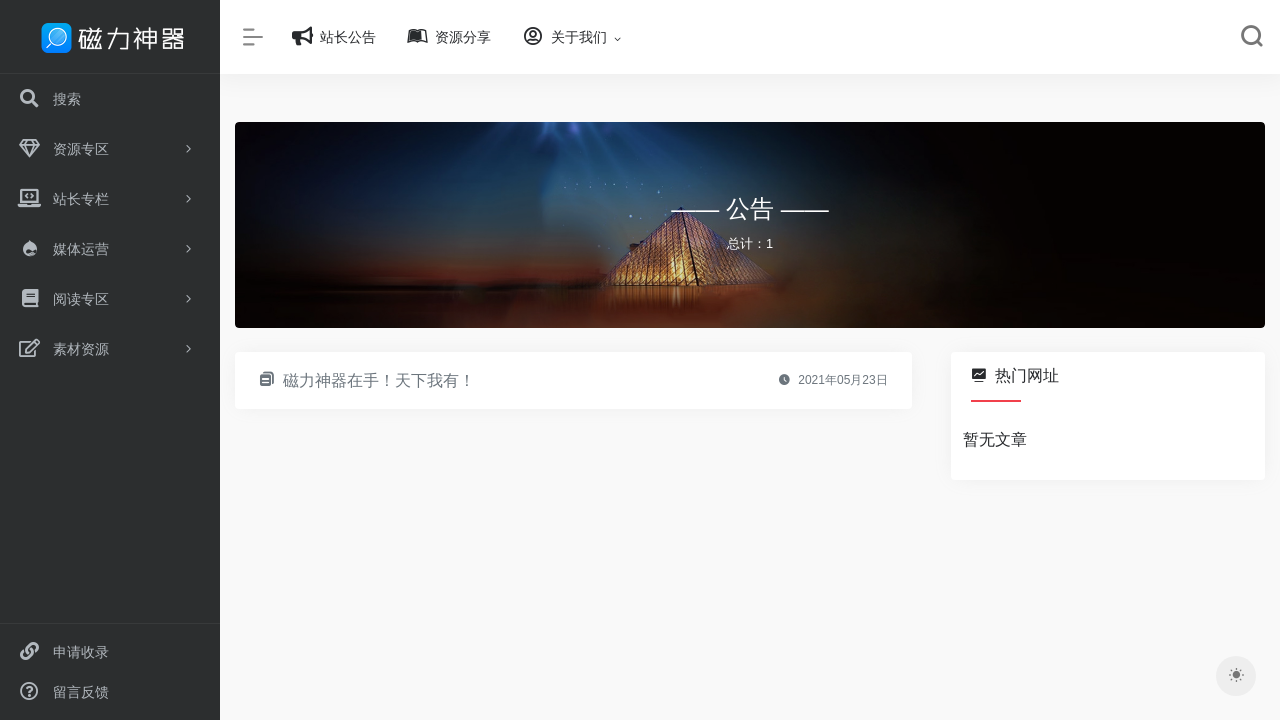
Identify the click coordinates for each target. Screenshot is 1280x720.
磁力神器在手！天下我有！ (379, 380)
